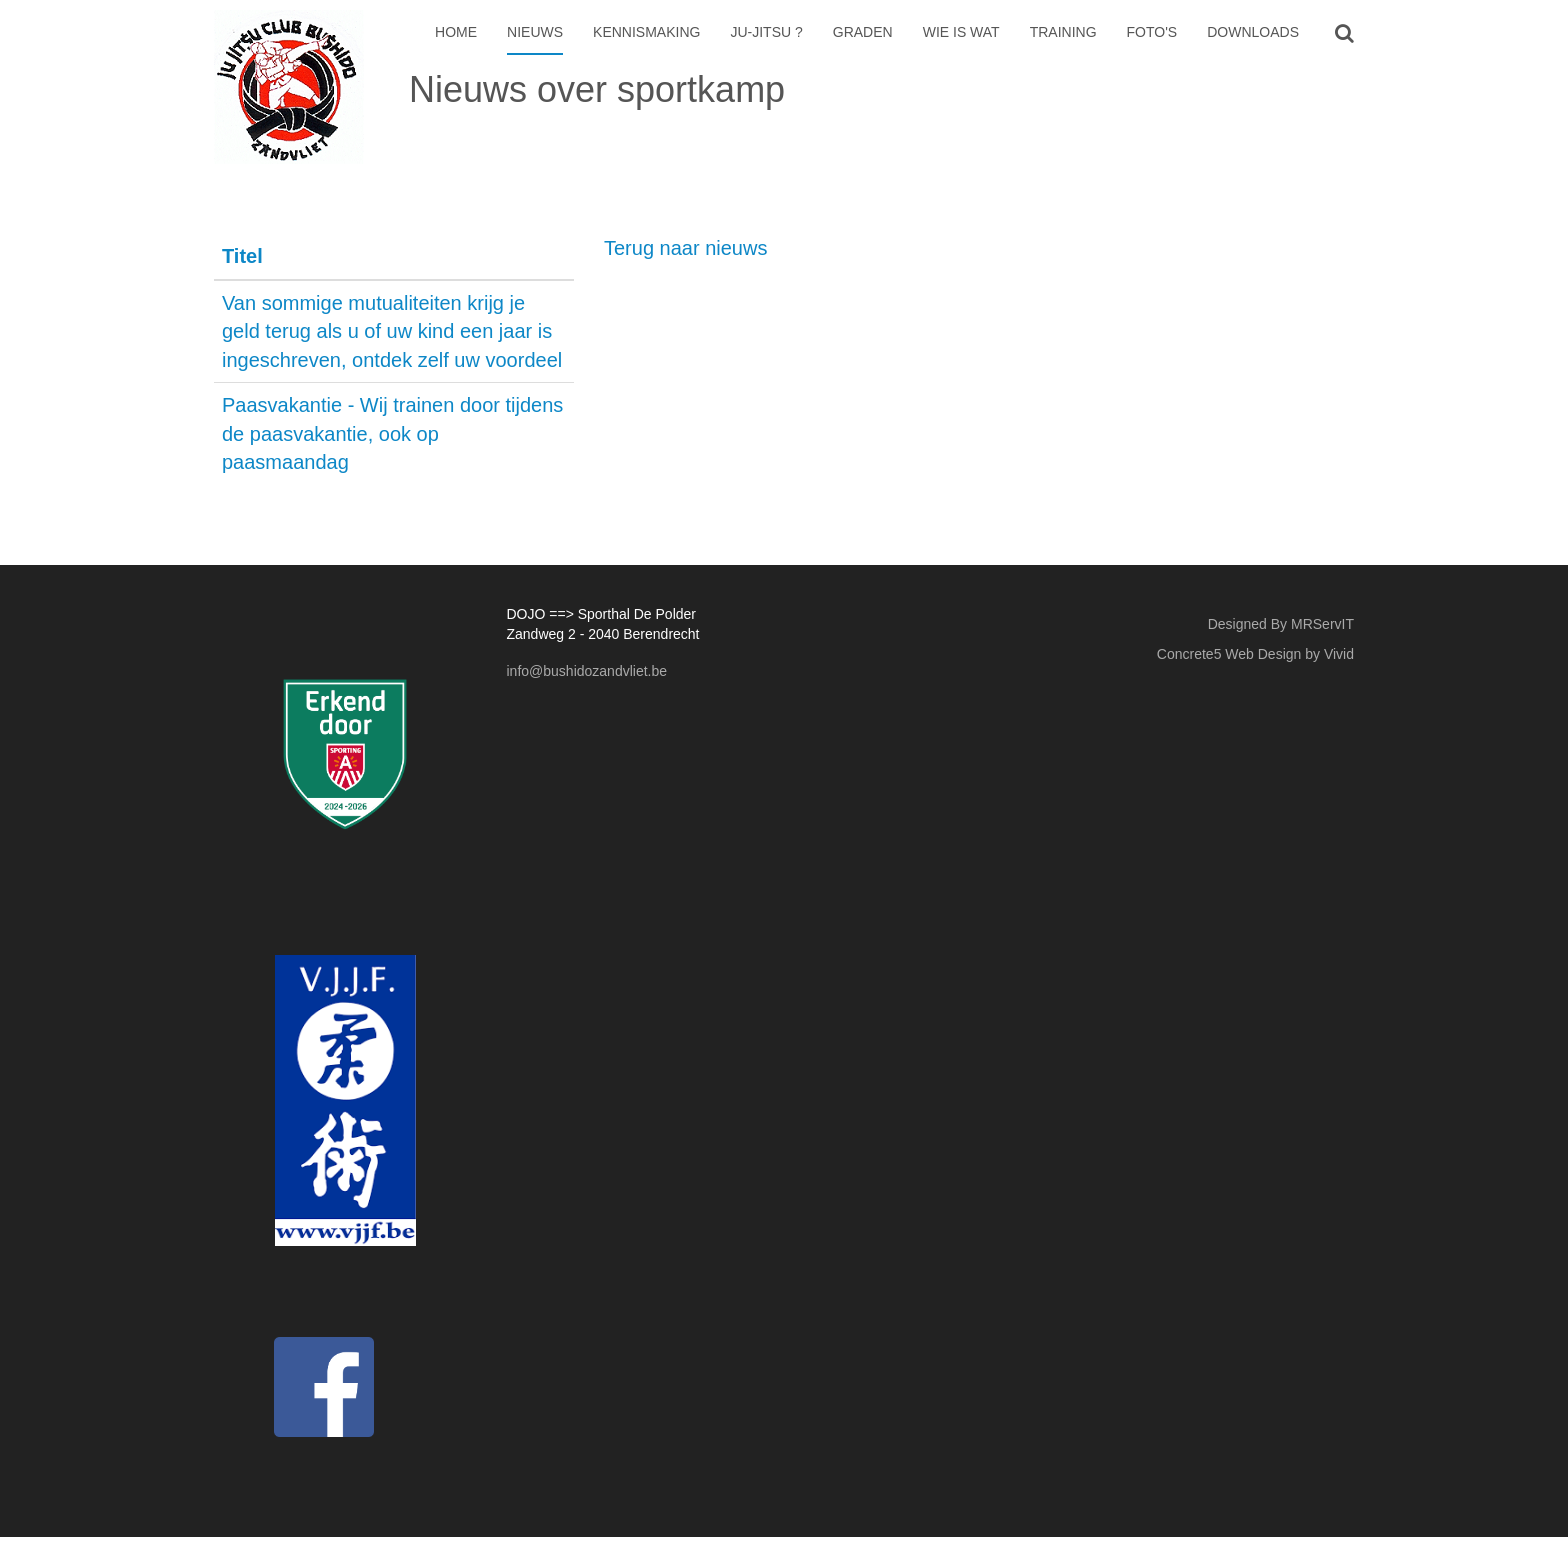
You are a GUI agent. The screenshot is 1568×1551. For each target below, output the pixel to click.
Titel (242, 256)
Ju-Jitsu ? (766, 32)
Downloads (1253, 32)
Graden (863, 32)
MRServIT (1322, 624)
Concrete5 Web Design (1229, 654)
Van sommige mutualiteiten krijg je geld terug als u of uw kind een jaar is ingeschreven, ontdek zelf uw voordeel (392, 331)
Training (1063, 32)
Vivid (1339, 654)
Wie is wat (961, 32)
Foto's (1152, 32)
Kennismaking (646, 32)
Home (456, 32)
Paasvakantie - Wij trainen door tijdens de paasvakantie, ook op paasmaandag (392, 433)
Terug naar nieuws (685, 248)
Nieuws (535, 32)
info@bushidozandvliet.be (587, 671)
